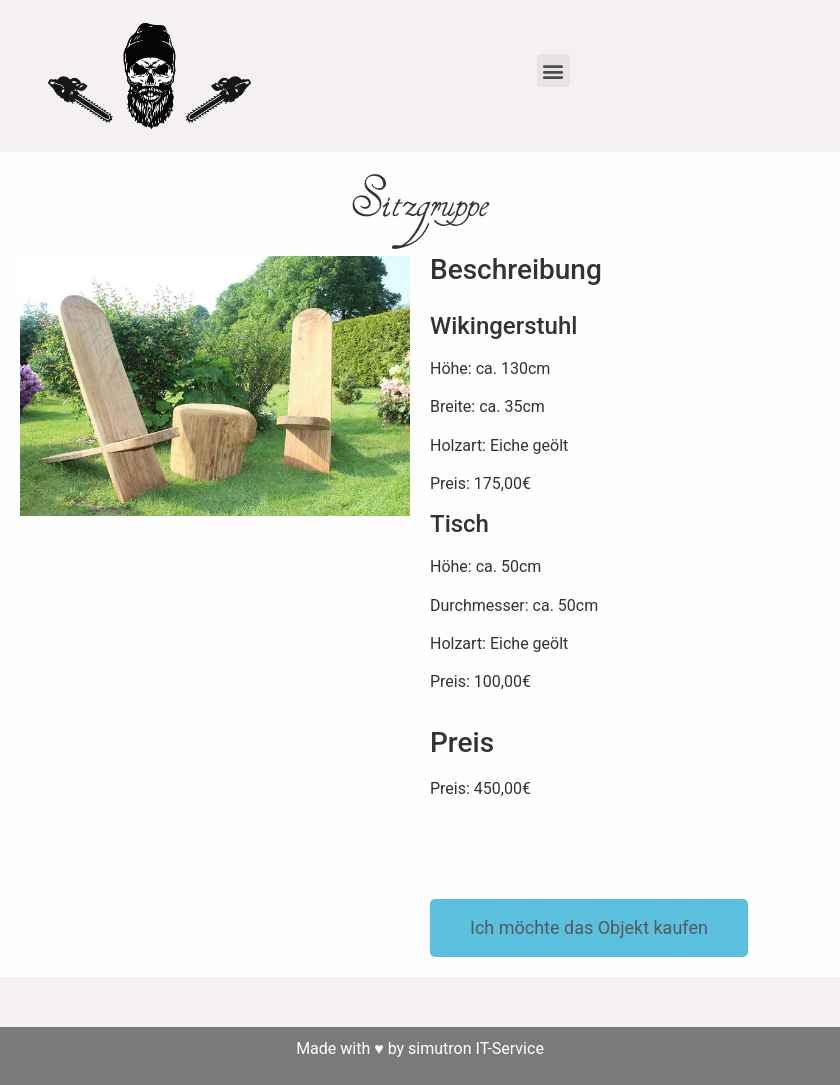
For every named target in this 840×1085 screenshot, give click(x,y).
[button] (553, 70)
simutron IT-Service (476, 1048)
